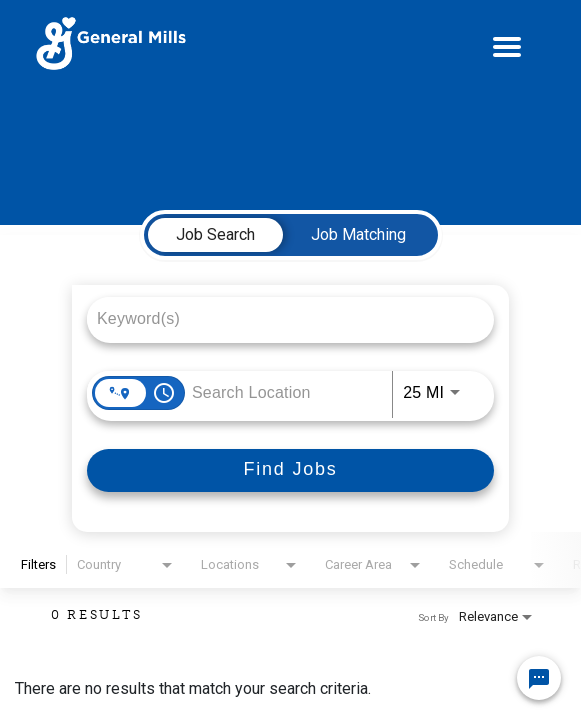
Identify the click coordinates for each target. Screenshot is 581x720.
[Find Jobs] (290, 470)
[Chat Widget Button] (539, 678)
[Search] (290, 470)
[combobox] (280, 318)
